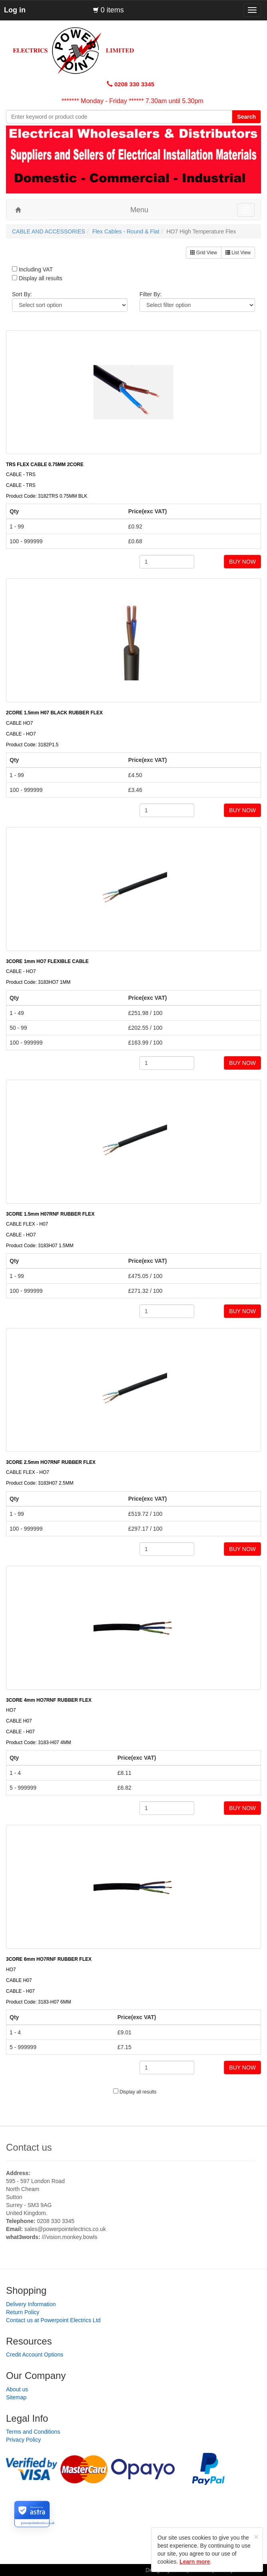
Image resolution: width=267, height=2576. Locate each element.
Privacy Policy (23, 2439)
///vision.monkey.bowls (69, 2237)
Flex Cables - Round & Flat (125, 231)
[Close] (256, 2536)
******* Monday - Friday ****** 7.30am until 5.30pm (132, 101)
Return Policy (22, 2312)
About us (17, 2389)
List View (238, 252)
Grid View (203, 252)
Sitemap (16, 2397)
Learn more (194, 2561)
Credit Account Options (34, 2354)
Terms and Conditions (33, 2431)
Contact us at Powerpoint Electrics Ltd (53, 2320)
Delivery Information (31, 2304)
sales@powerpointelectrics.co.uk (65, 2229)
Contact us (29, 2147)
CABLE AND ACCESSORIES (48, 231)
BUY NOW (242, 561)
